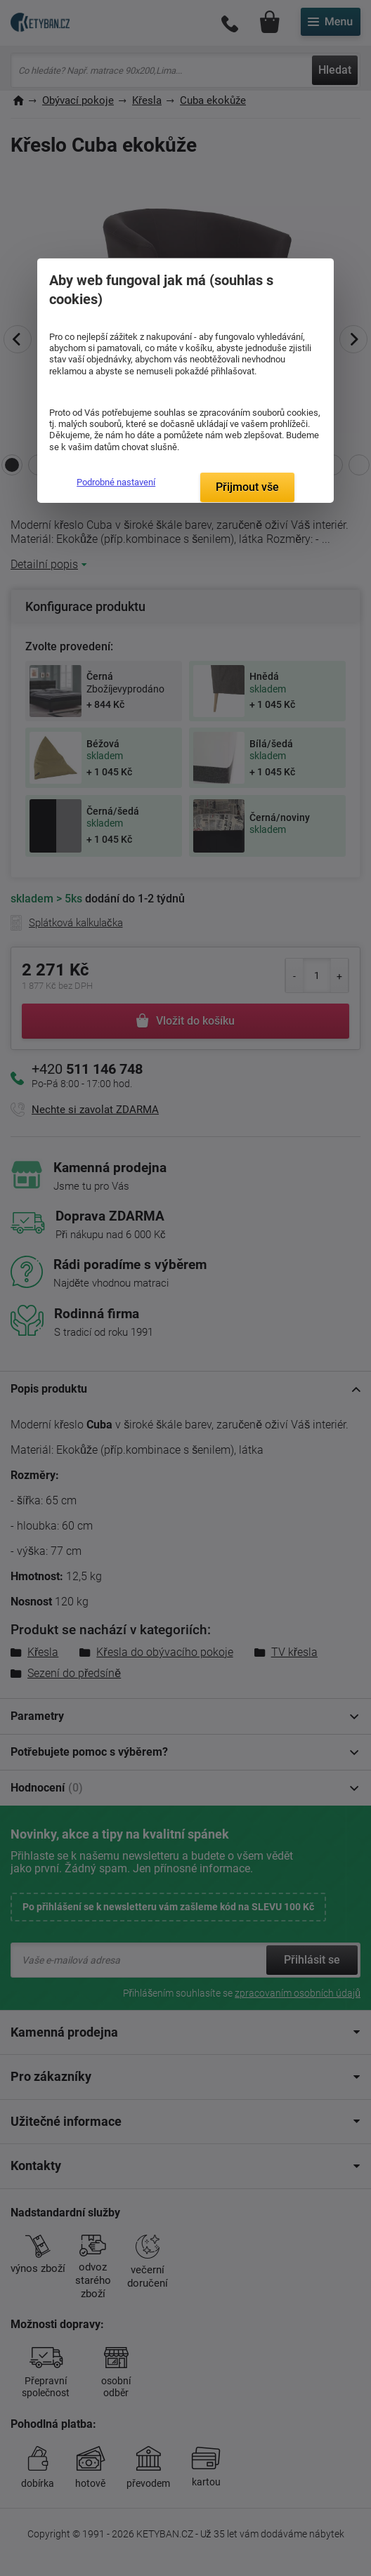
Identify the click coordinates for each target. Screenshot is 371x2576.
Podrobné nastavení (116, 482)
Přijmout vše (247, 487)
